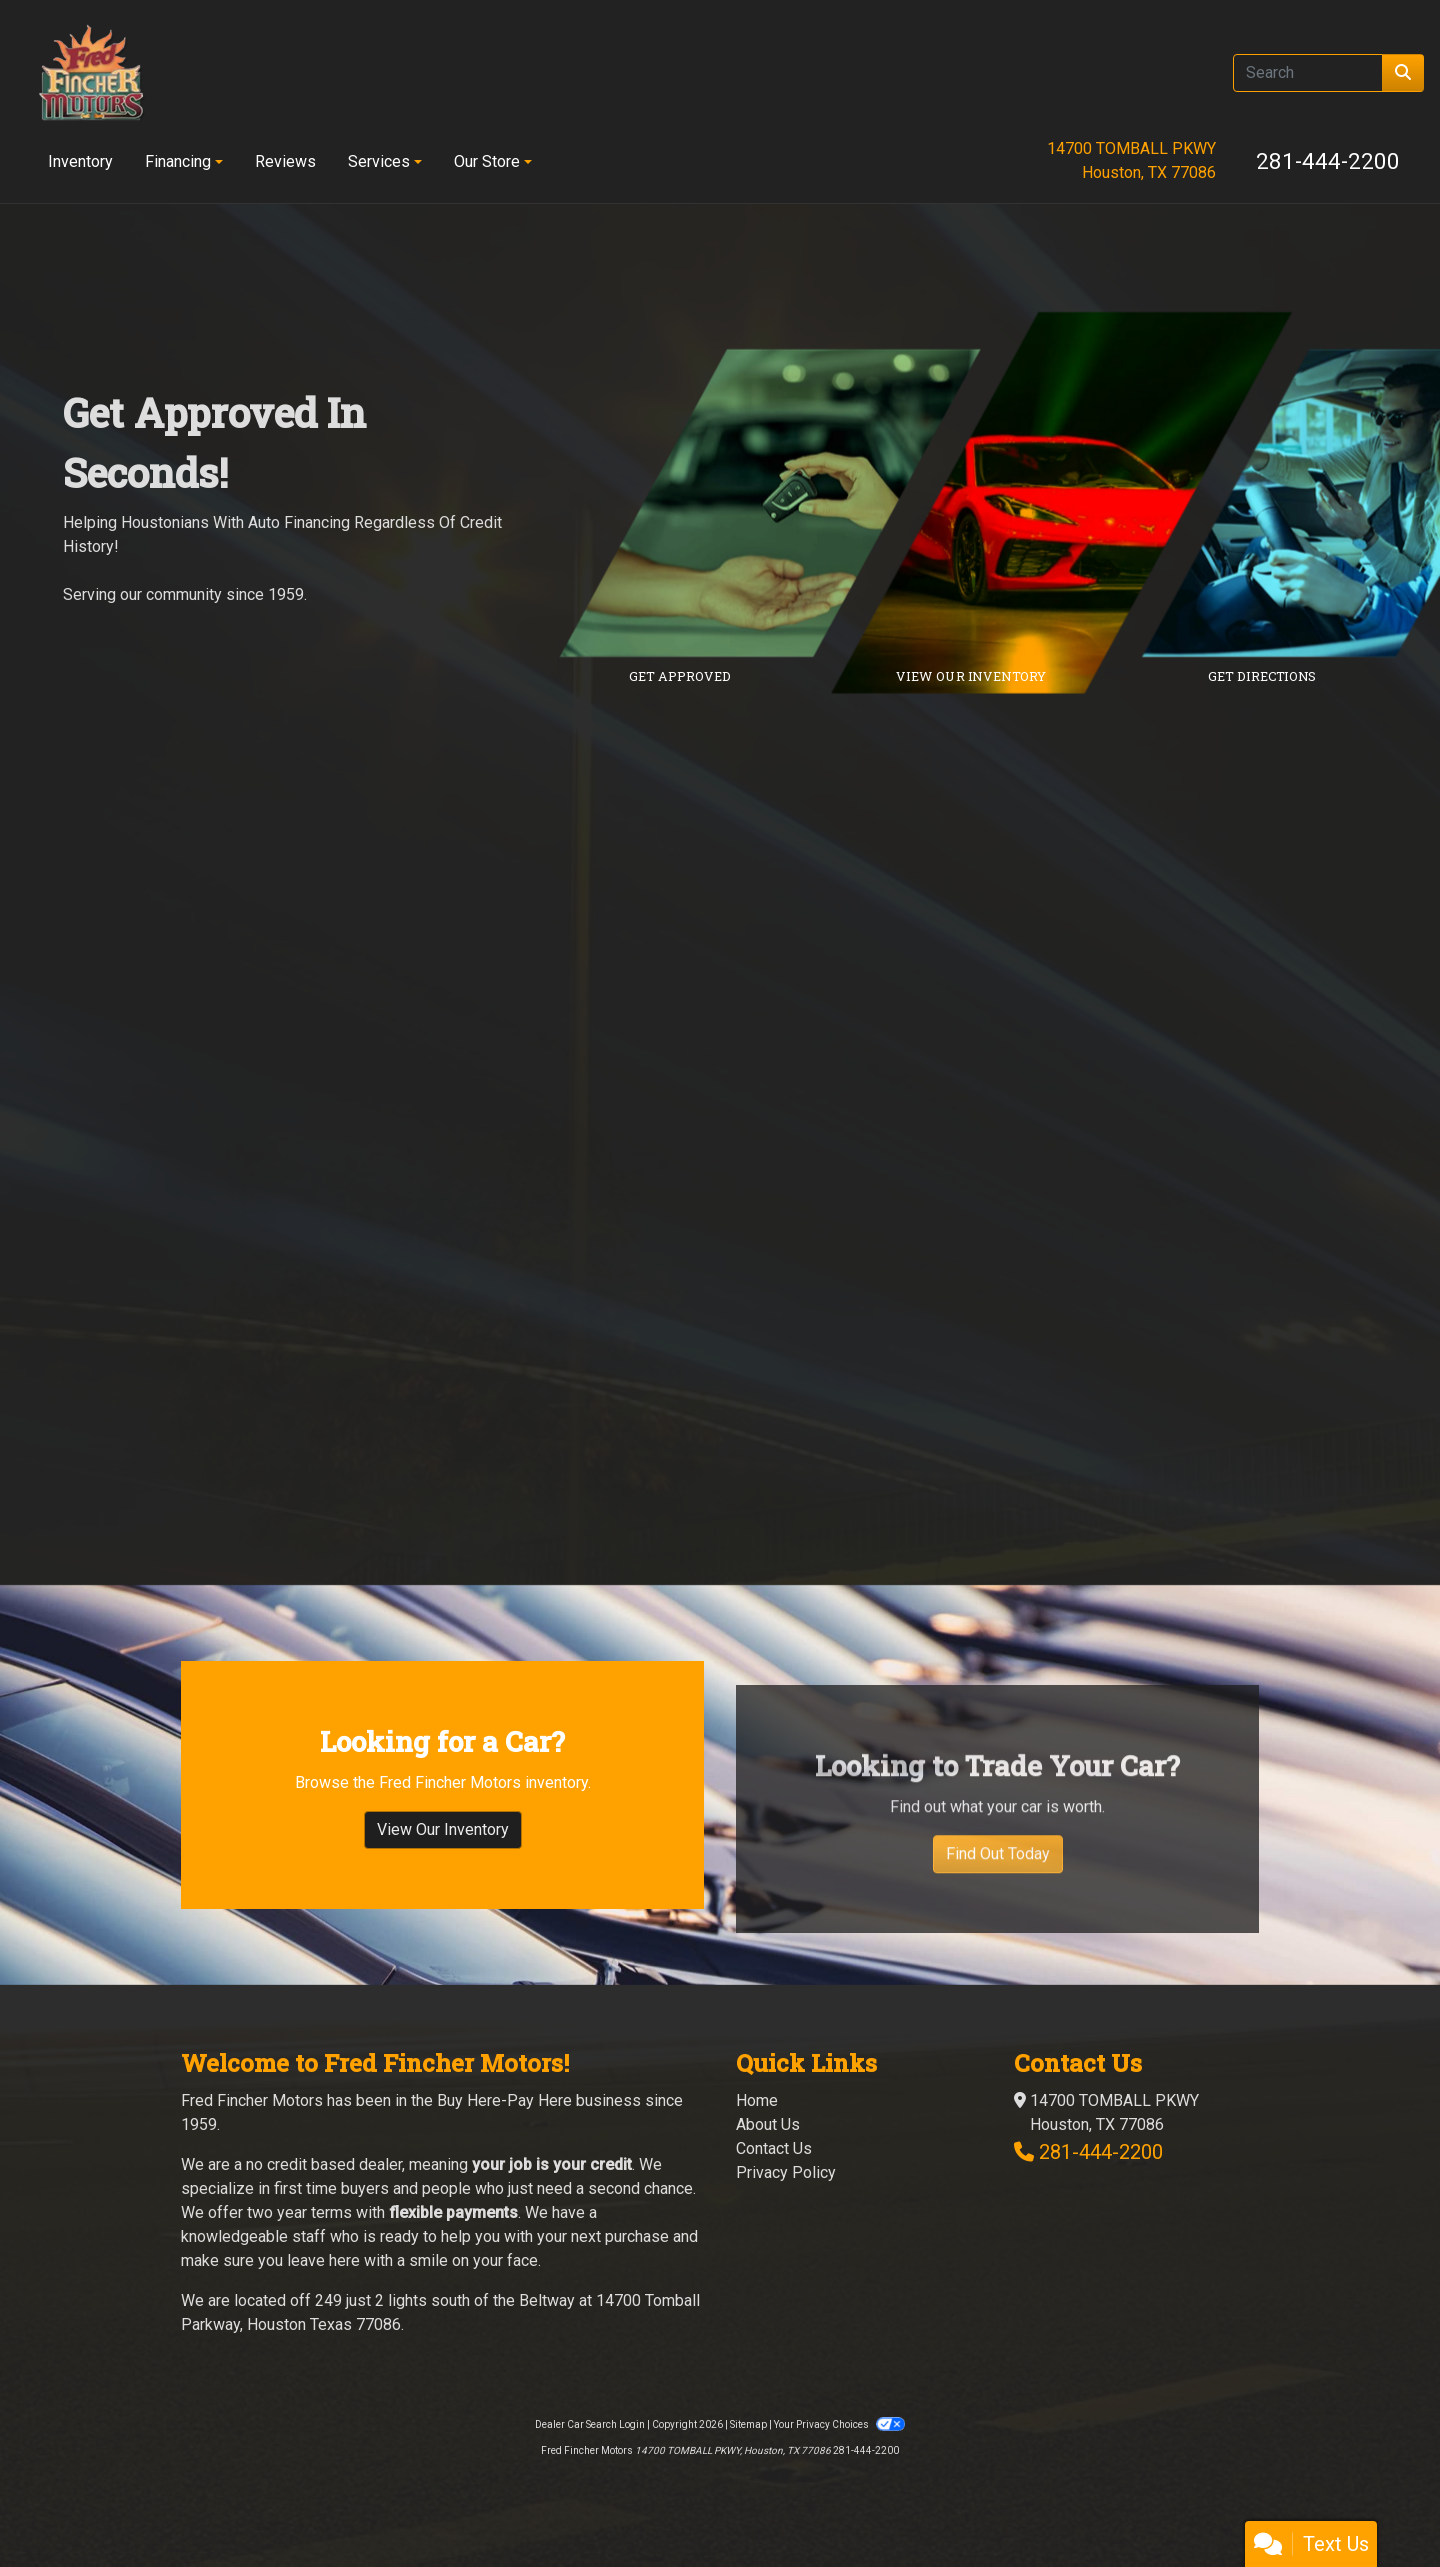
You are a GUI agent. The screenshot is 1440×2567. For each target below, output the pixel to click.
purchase (637, 2236)
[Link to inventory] (1076, 503)
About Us (768, 2124)
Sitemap (748, 2424)
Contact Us (774, 2148)
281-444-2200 (1328, 161)
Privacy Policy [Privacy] (786, 2172)
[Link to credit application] (785, 503)
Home (757, 2100)
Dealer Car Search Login (590, 2424)
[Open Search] (1308, 73)
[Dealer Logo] (91, 72)
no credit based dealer (324, 2164)
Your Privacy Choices (839, 2424)
